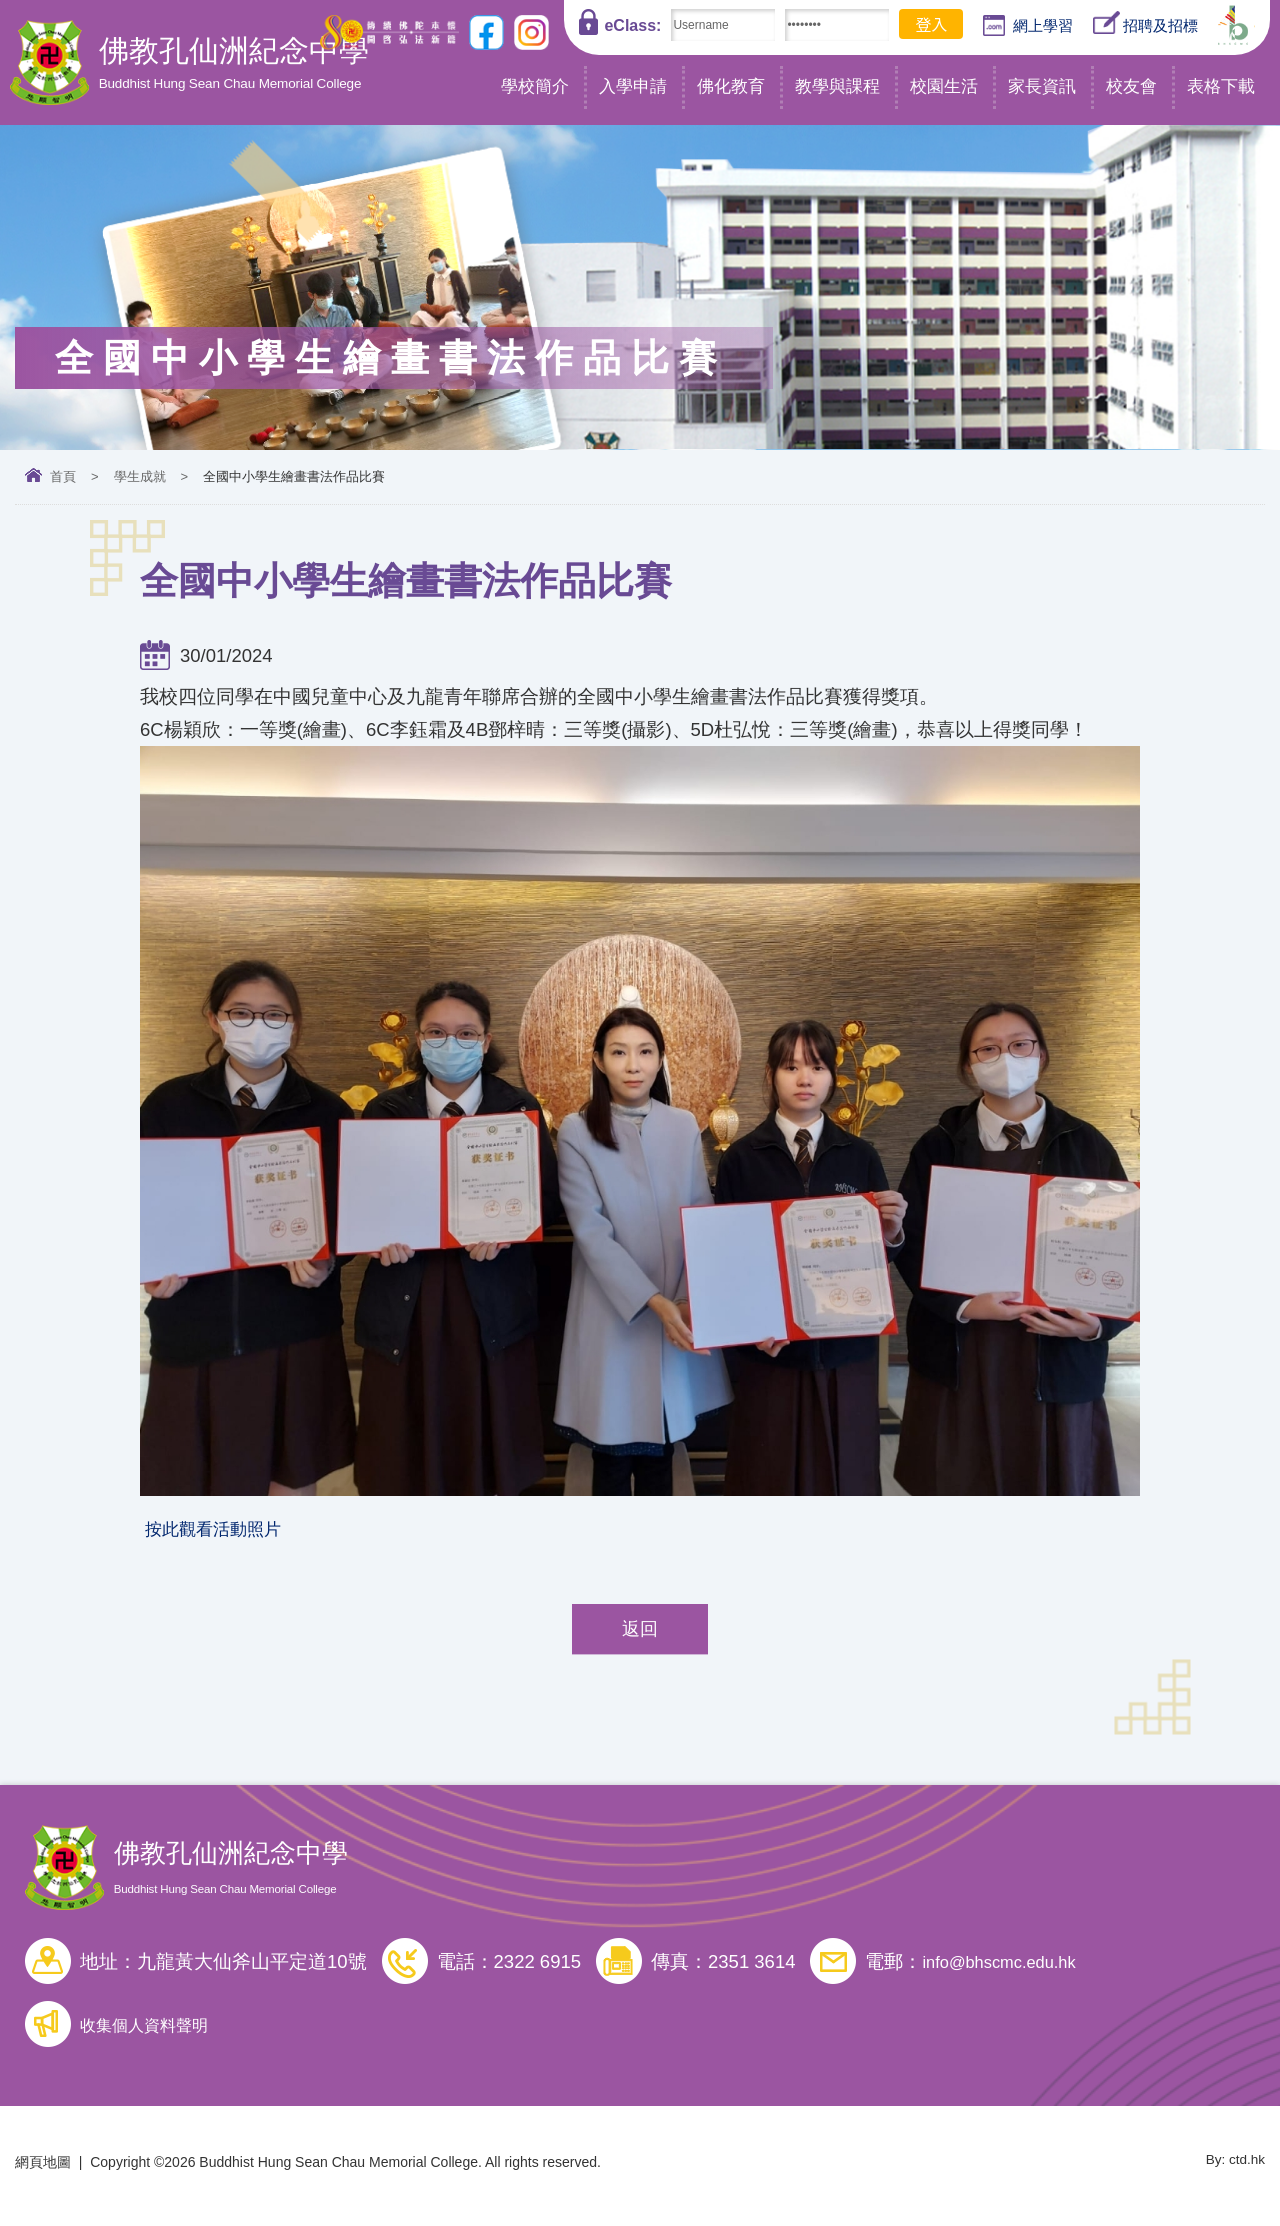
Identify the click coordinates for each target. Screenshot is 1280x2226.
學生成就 (140, 476)
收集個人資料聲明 (156, 2031)
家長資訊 (1042, 86)
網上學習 (1028, 26)
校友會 (1131, 86)
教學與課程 (837, 86)
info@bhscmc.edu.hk (1008, 1968)
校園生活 (944, 86)
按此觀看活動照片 (221, 1532)
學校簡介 (535, 86)
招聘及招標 (1145, 23)
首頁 (63, 476)
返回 (640, 1635)
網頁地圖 (43, 2169)
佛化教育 (731, 86)
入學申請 (633, 86)
